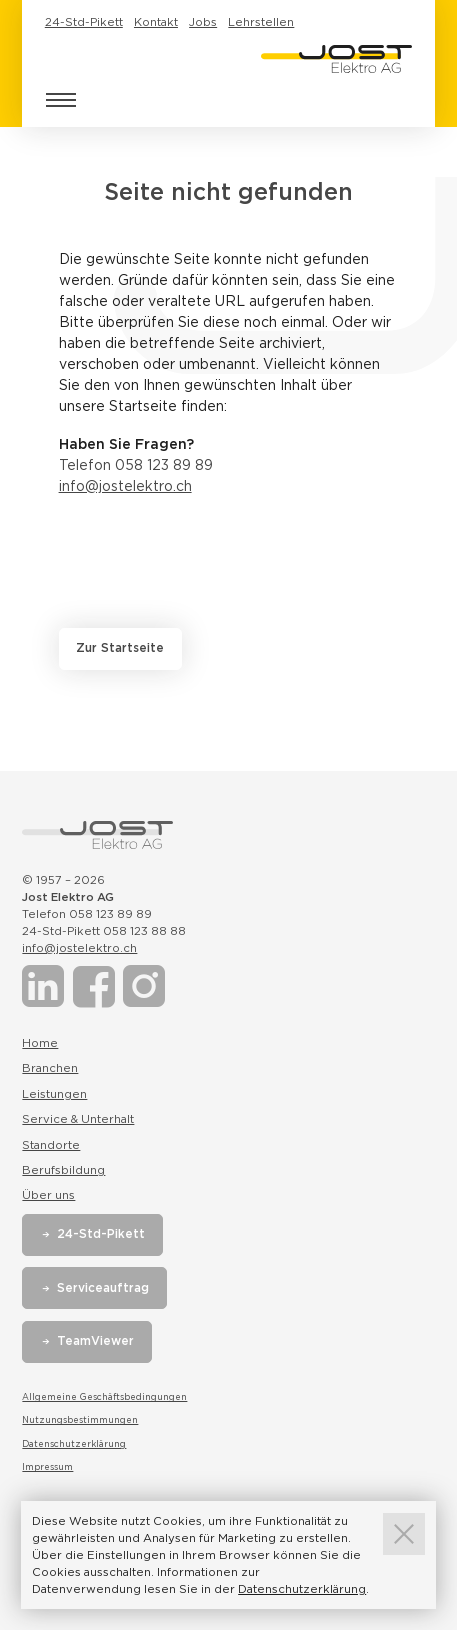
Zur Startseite (120, 648)
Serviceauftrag (103, 1288)
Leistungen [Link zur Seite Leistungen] (54, 1094)
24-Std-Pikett (84, 22)
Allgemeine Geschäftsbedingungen (104, 1397)
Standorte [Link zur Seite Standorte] (51, 1145)
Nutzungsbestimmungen (80, 1420)
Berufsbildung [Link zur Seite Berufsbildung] (63, 1170)
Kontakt (156, 22)
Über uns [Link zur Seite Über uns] (48, 1195)
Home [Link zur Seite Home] (40, 1043)
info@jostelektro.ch (125, 486)
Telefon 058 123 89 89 (136, 465)
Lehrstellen (261, 22)
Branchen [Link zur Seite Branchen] (50, 1068)
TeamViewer (95, 1341)
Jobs (203, 22)
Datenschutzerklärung (74, 1444)
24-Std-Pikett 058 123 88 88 (104, 931)
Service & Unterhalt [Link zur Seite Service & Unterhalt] (78, 1119)
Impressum (47, 1467)
